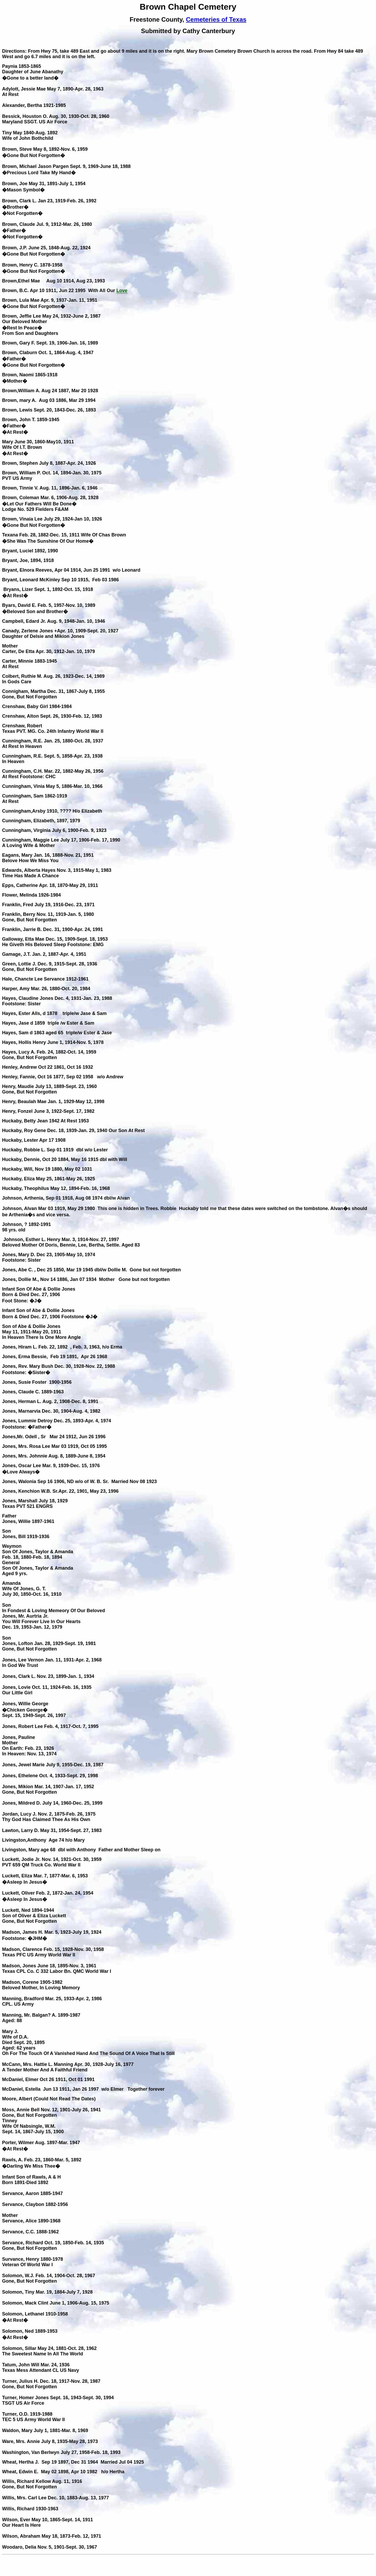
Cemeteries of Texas (216, 19)
